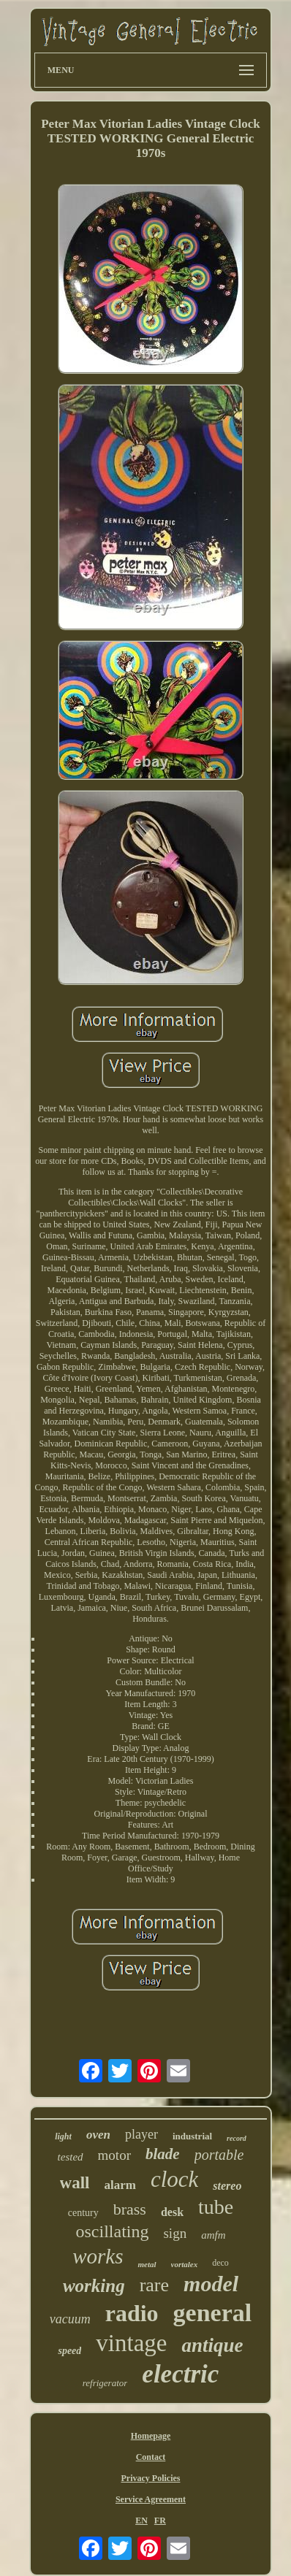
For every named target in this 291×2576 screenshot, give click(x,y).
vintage (131, 2343)
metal (146, 2264)
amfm (213, 2235)
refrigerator (105, 2382)
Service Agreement (151, 2499)
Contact (151, 2457)
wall (75, 2183)
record (236, 2138)
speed (69, 2350)
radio (132, 2313)
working (94, 2286)
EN (141, 2520)
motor (114, 2155)
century (83, 2212)
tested (70, 2157)
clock (174, 2179)
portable (219, 2155)
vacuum (70, 2319)
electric (180, 2374)
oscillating (111, 2231)
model (211, 2284)
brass (129, 2209)
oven (98, 2135)
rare (154, 2285)
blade (163, 2154)
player (141, 2134)
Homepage (151, 2436)
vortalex (184, 2264)
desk (172, 2212)
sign (174, 2233)
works (97, 2256)
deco (220, 2263)
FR (160, 2520)
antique (212, 2345)
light (63, 2136)
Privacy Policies (150, 2478)
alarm (119, 2185)
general (212, 2312)
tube (215, 2207)
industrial (192, 2136)
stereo (227, 2186)
